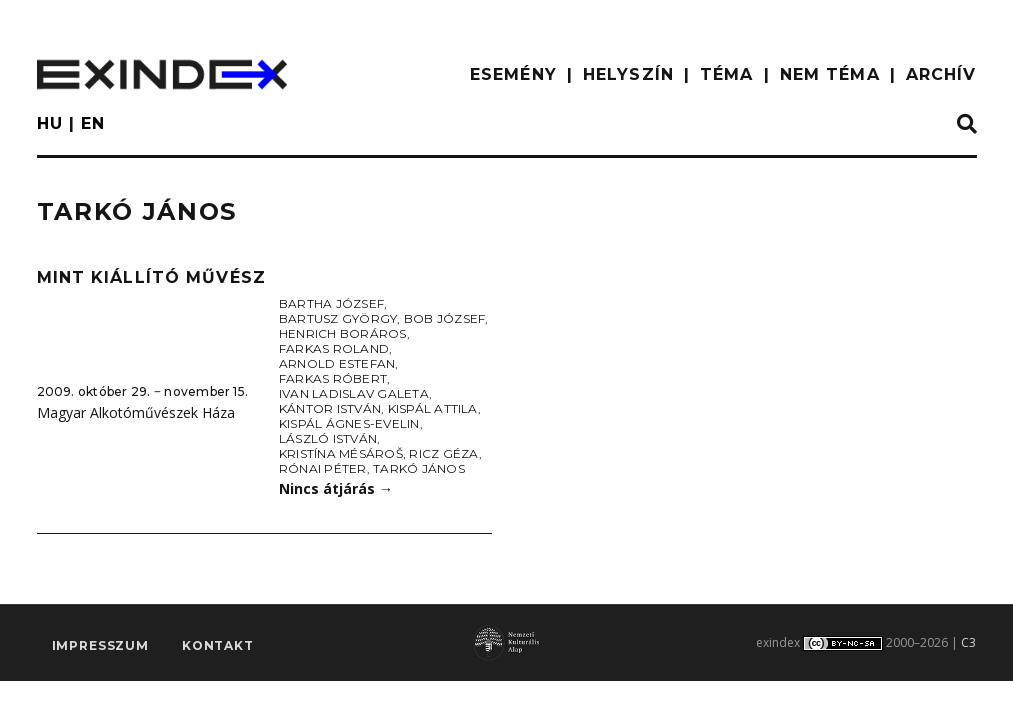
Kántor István (330, 408)
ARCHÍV (941, 74)
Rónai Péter (323, 468)
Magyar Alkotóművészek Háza (136, 412)
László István (328, 438)
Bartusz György (338, 318)
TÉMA (726, 74)
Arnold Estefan (337, 363)
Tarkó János (419, 468)
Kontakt (218, 646)
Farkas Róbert (333, 378)
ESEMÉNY (513, 74)
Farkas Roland (334, 348)
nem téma (830, 74)
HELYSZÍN (628, 74)
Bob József (444, 318)
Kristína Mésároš (341, 453)
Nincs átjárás (336, 488)
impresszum (100, 646)
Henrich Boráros (343, 333)
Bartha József (331, 303)
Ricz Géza (443, 453)
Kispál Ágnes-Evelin (349, 423)
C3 (968, 642)
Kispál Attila (433, 408)
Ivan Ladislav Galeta (354, 393)
